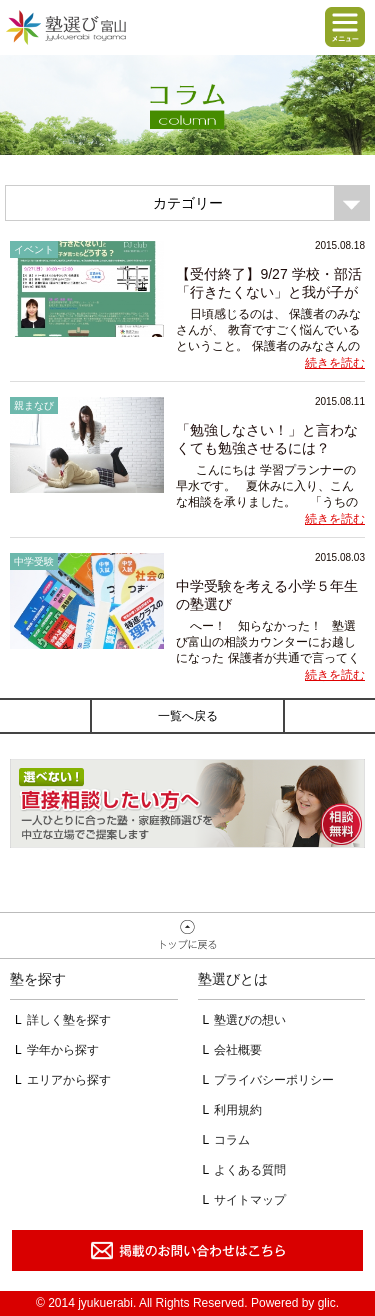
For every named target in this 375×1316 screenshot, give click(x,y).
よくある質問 (250, 1170)
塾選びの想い (250, 1020)
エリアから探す (69, 1080)
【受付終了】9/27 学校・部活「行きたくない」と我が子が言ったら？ (268, 292)
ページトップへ (187, 936)
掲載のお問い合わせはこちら (187, 1250)
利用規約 (238, 1110)
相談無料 (187, 803)
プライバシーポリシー (274, 1080)
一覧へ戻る (188, 716)
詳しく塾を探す (69, 1020)
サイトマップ (250, 1200)
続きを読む (335, 363)
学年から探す (63, 1050)
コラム (232, 1140)
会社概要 (238, 1050)
